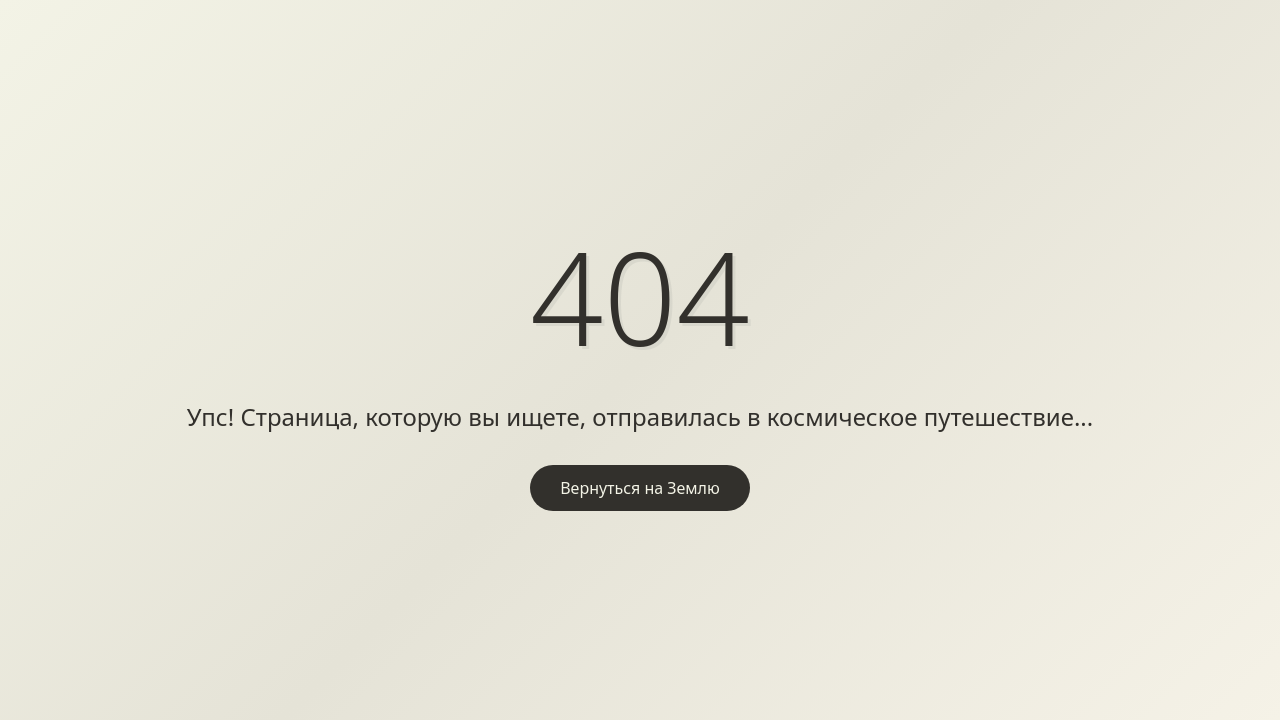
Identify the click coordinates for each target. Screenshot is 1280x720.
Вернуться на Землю (640, 488)
